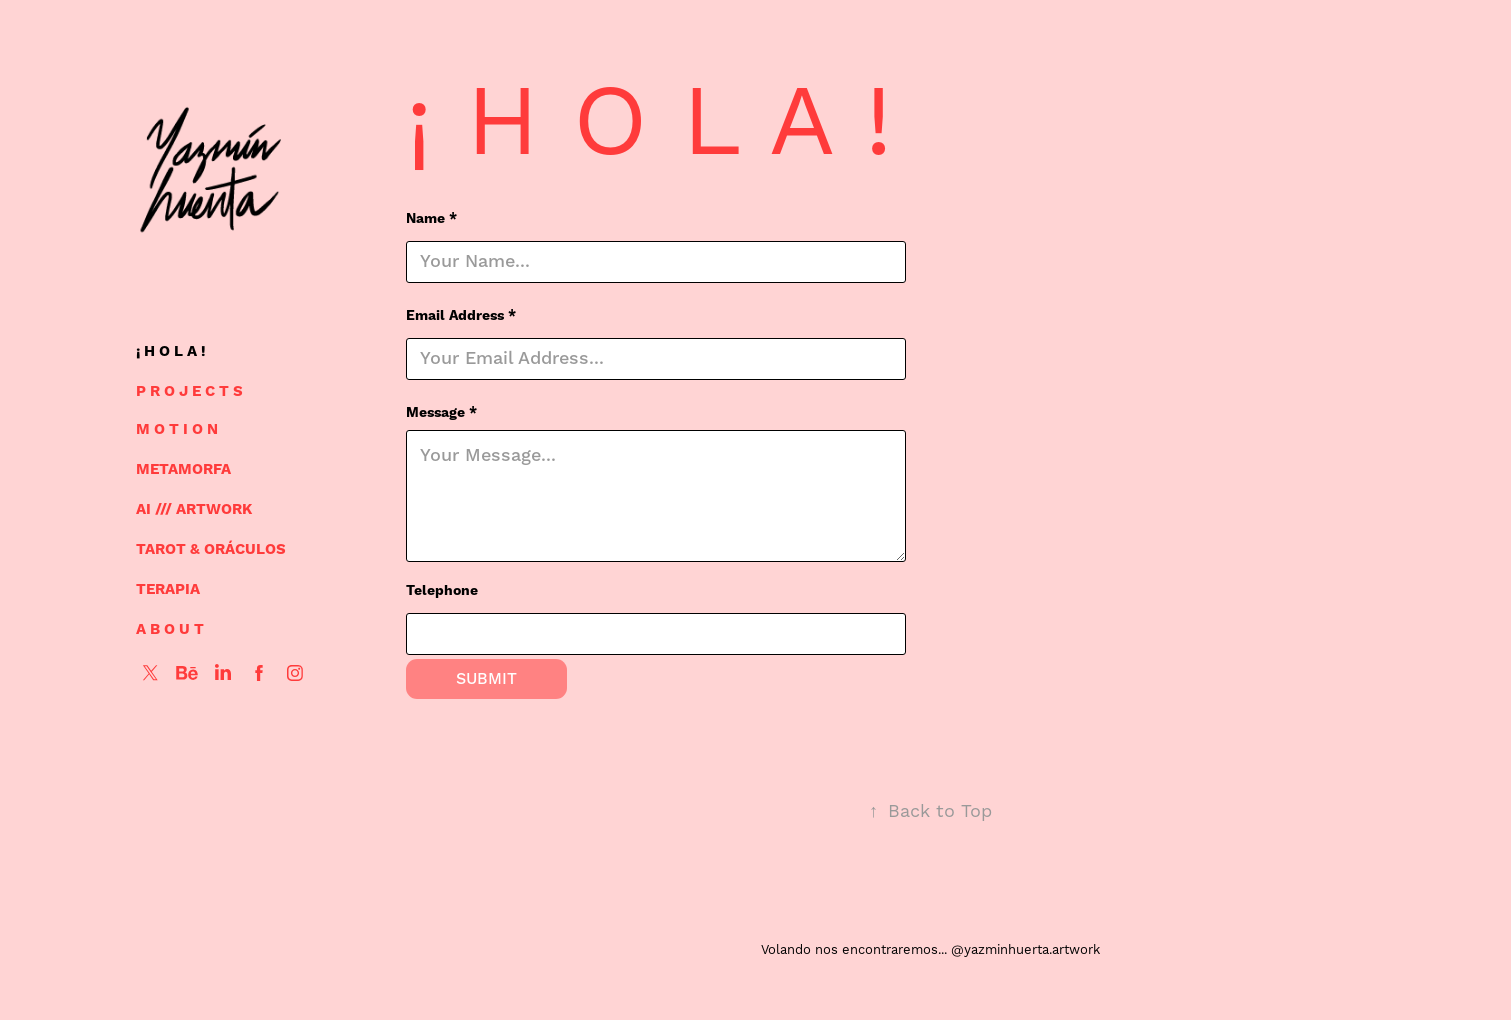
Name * (431, 219)
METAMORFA (183, 469)
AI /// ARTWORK (194, 509)
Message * (441, 413)
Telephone (442, 591)
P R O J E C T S (189, 391)
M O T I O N (177, 429)
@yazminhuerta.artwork (1025, 950)
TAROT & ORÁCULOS (211, 549)
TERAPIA (168, 589)
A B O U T (170, 629)
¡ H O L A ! (171, 351)
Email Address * (461, 316)
